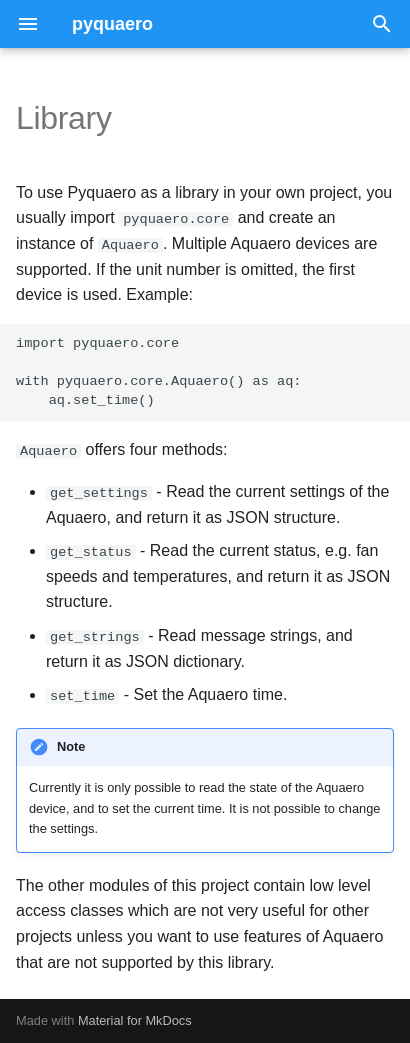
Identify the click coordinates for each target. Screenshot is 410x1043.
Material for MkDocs (135, 1020)
